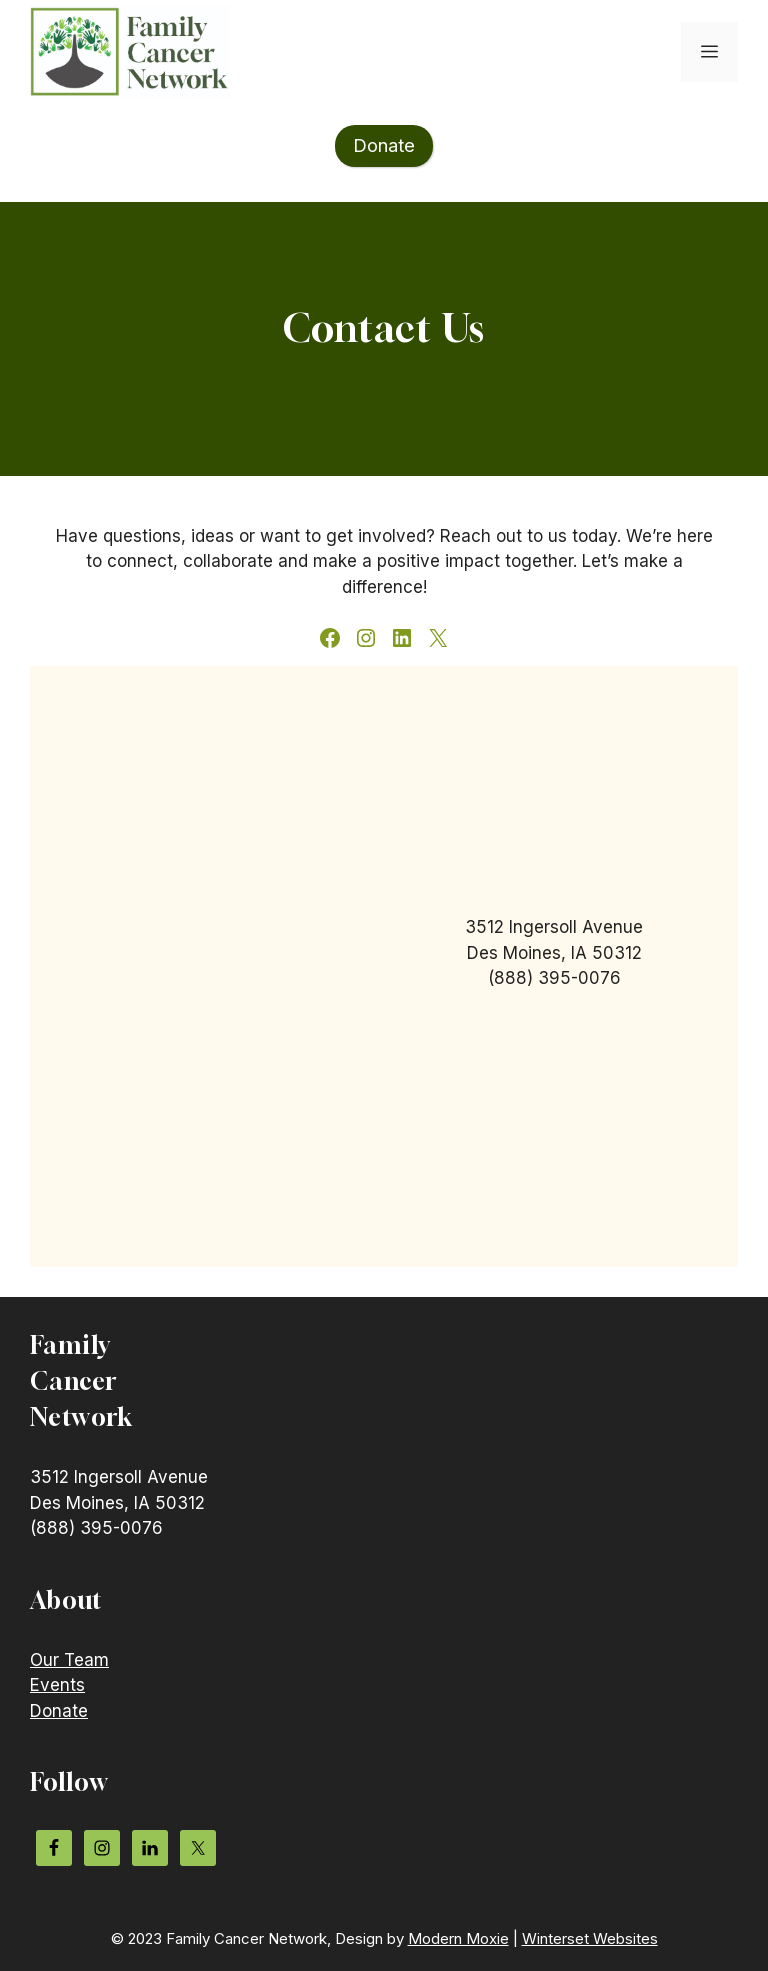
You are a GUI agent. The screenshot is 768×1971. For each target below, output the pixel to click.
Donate (59, 1711)
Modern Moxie (458, 1938)
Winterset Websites (590, 1938)
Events (57, 1685)
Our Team (69, 1660)
